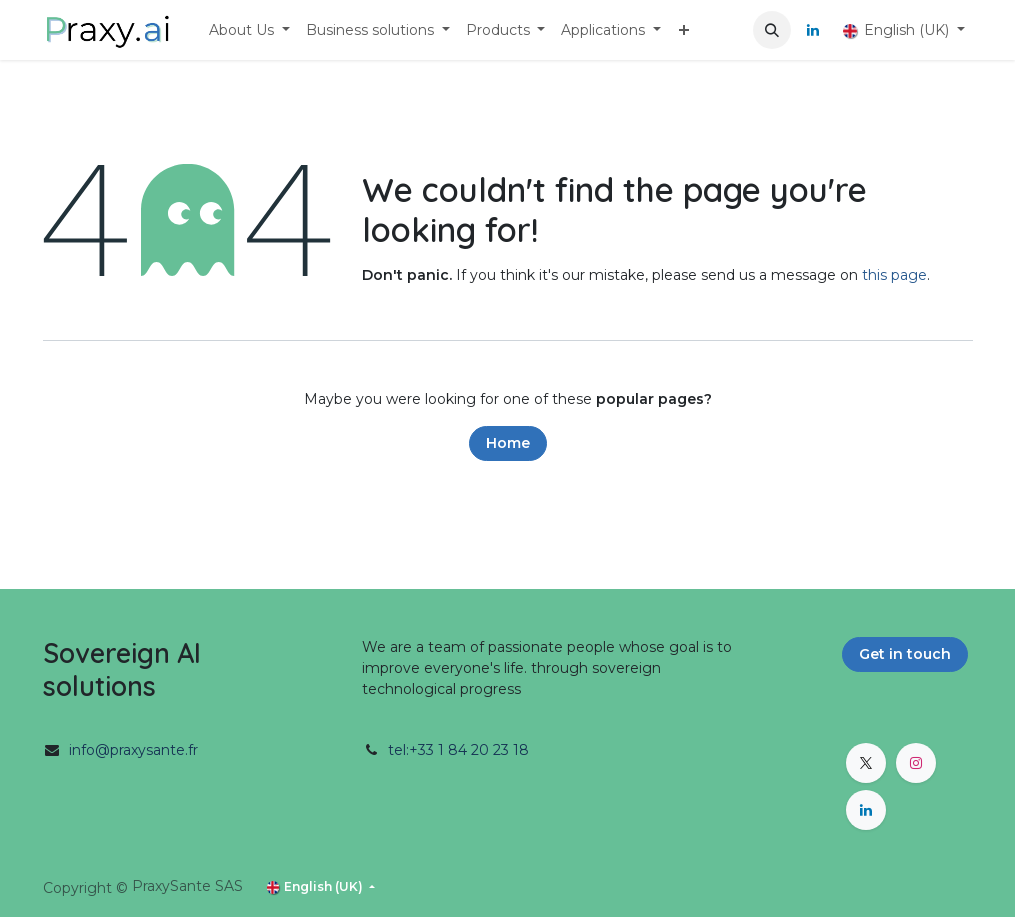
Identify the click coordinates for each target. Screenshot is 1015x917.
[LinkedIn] (813, 30)
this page (894, 275)
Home (508, 443)
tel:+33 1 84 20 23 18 (458, 750)
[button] (772, 30)
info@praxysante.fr (133, 750)
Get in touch (905, 654)
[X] (866, 763)
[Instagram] (916, 763)
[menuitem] (249, 30)
